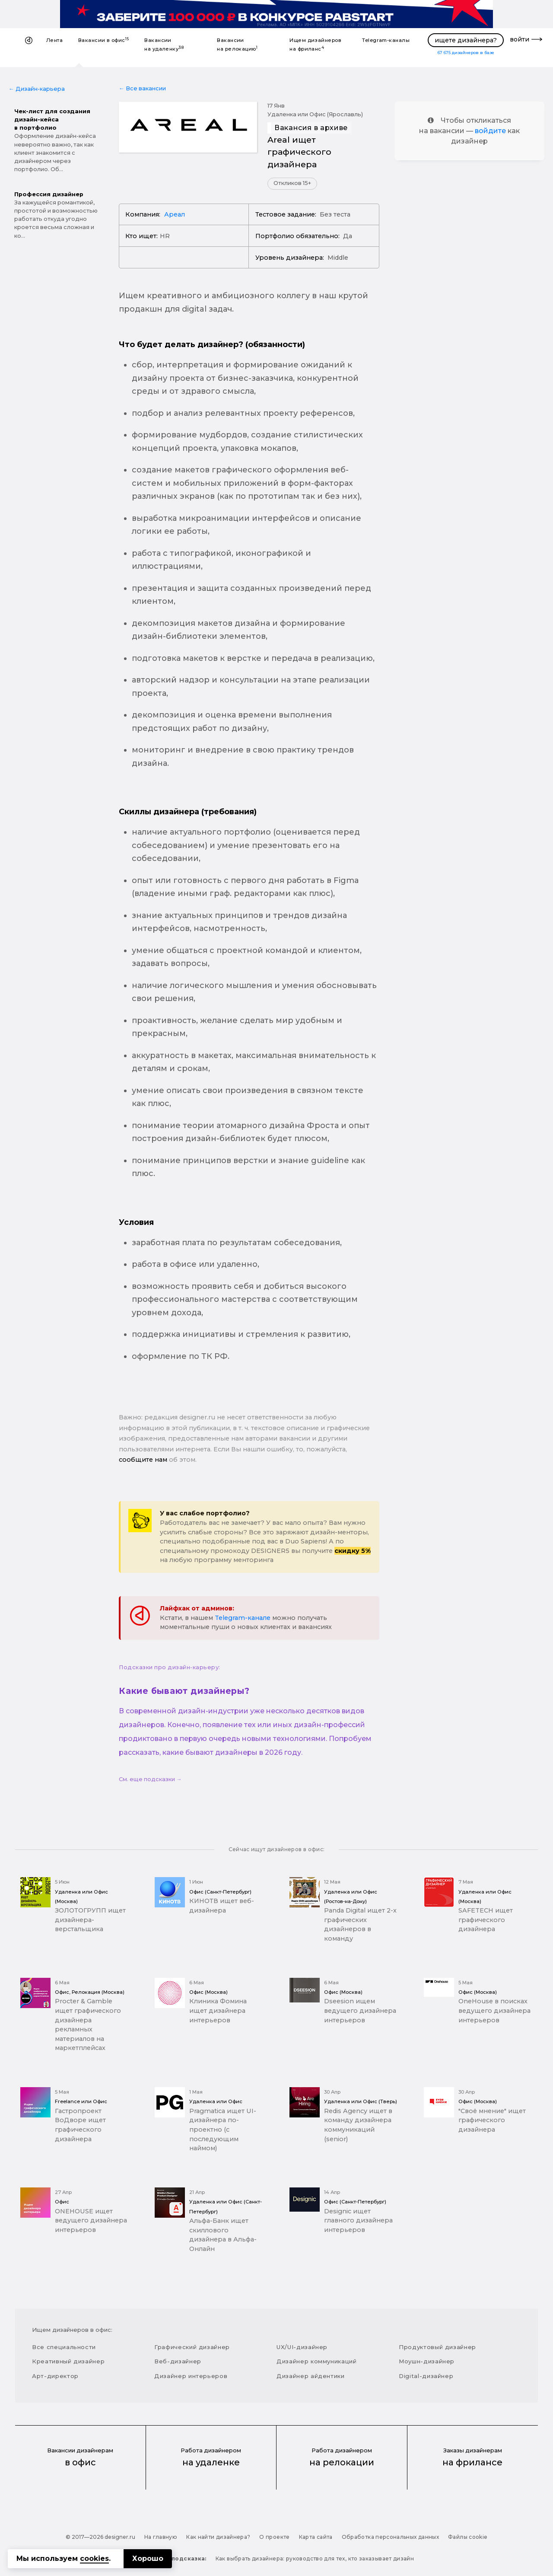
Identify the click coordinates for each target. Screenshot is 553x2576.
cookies (94, 2558)
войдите (490, 131)
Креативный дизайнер (68, 2361)
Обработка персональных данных (390, 2537)
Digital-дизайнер (426, 2375)
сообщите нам (143, 1459)
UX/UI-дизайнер (301, 2346)
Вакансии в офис (103, 40)
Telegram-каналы (386, 40)
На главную (161, 2537)
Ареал (174, 214)
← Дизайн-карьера (37, 89)
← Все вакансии (142, 88)
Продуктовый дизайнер (437, 2346)
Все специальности (64, 2346)
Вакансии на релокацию (237, 44)
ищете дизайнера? (466, 40)
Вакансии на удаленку (164, 44)
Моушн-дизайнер (426, 2361)
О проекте (274, 2537)
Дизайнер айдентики (310, 2375)
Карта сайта (316, 2537)
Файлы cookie (467, 2537)
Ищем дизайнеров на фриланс (315, 44)
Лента (54, 40)
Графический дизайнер (192, 2346)
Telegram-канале (242, 1618)
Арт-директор (55, 2375)
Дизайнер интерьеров (190, 2375)
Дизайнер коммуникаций (316, 2361)
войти (519, 39)
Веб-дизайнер (177, 2361)
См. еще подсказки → (150, 1779)
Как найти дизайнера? (218, 2537)
